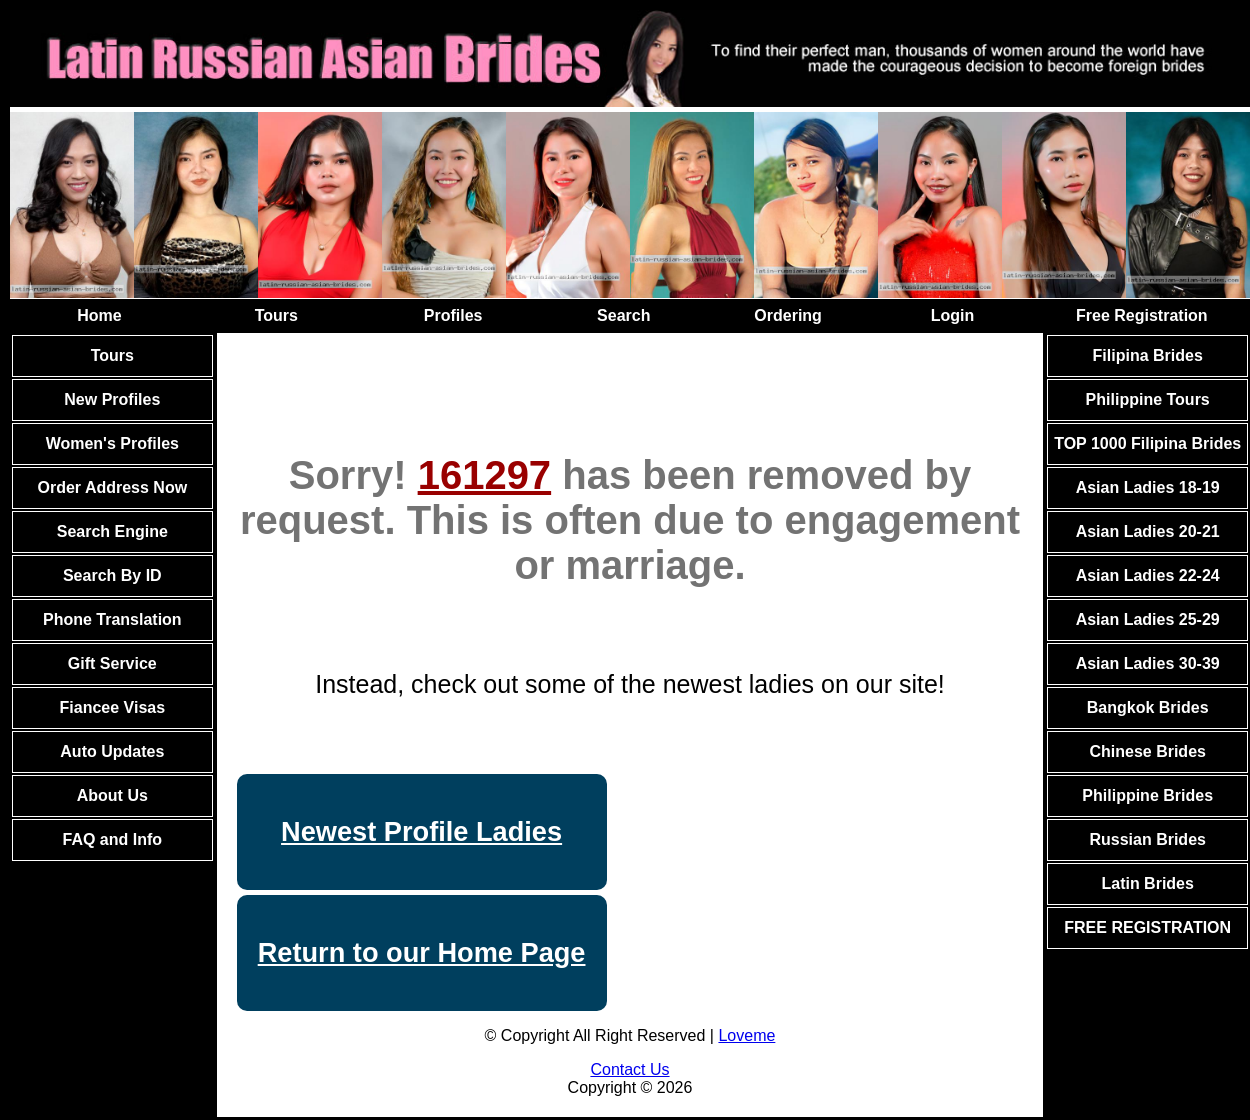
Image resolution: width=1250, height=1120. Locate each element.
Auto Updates (112, 751)
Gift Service (112, 663)
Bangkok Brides (1148, 707)
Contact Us (629, 1069)
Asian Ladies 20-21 (1148, 531)
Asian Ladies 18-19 (1148, 487)
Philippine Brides (1147, 795)
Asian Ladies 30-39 (1148, 663)
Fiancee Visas (113, 707)
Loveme (746, 1035)
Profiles (453, 315)
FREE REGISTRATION (1147, 927)
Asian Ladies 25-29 (1148, 619)
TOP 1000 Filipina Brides (1147, 443)
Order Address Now (112, 487)
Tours (276, 315)
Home (99, 315)
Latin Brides (1147, 883)
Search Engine (112, 531)
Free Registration (1142, 315)
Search (623, 315)
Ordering (788, 315)
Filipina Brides (1148, 355)
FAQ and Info (113, 839)
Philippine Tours (1148, 399)
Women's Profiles (112, 443)
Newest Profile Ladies (421, 831)
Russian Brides (1147, 839)
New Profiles (112, 399)
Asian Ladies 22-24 (1148, 575)
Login (953, 315)
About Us (112, 795)
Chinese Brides (1147, 751)
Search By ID (112, 575)
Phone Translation (112, 619)
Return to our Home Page (422, 952)
